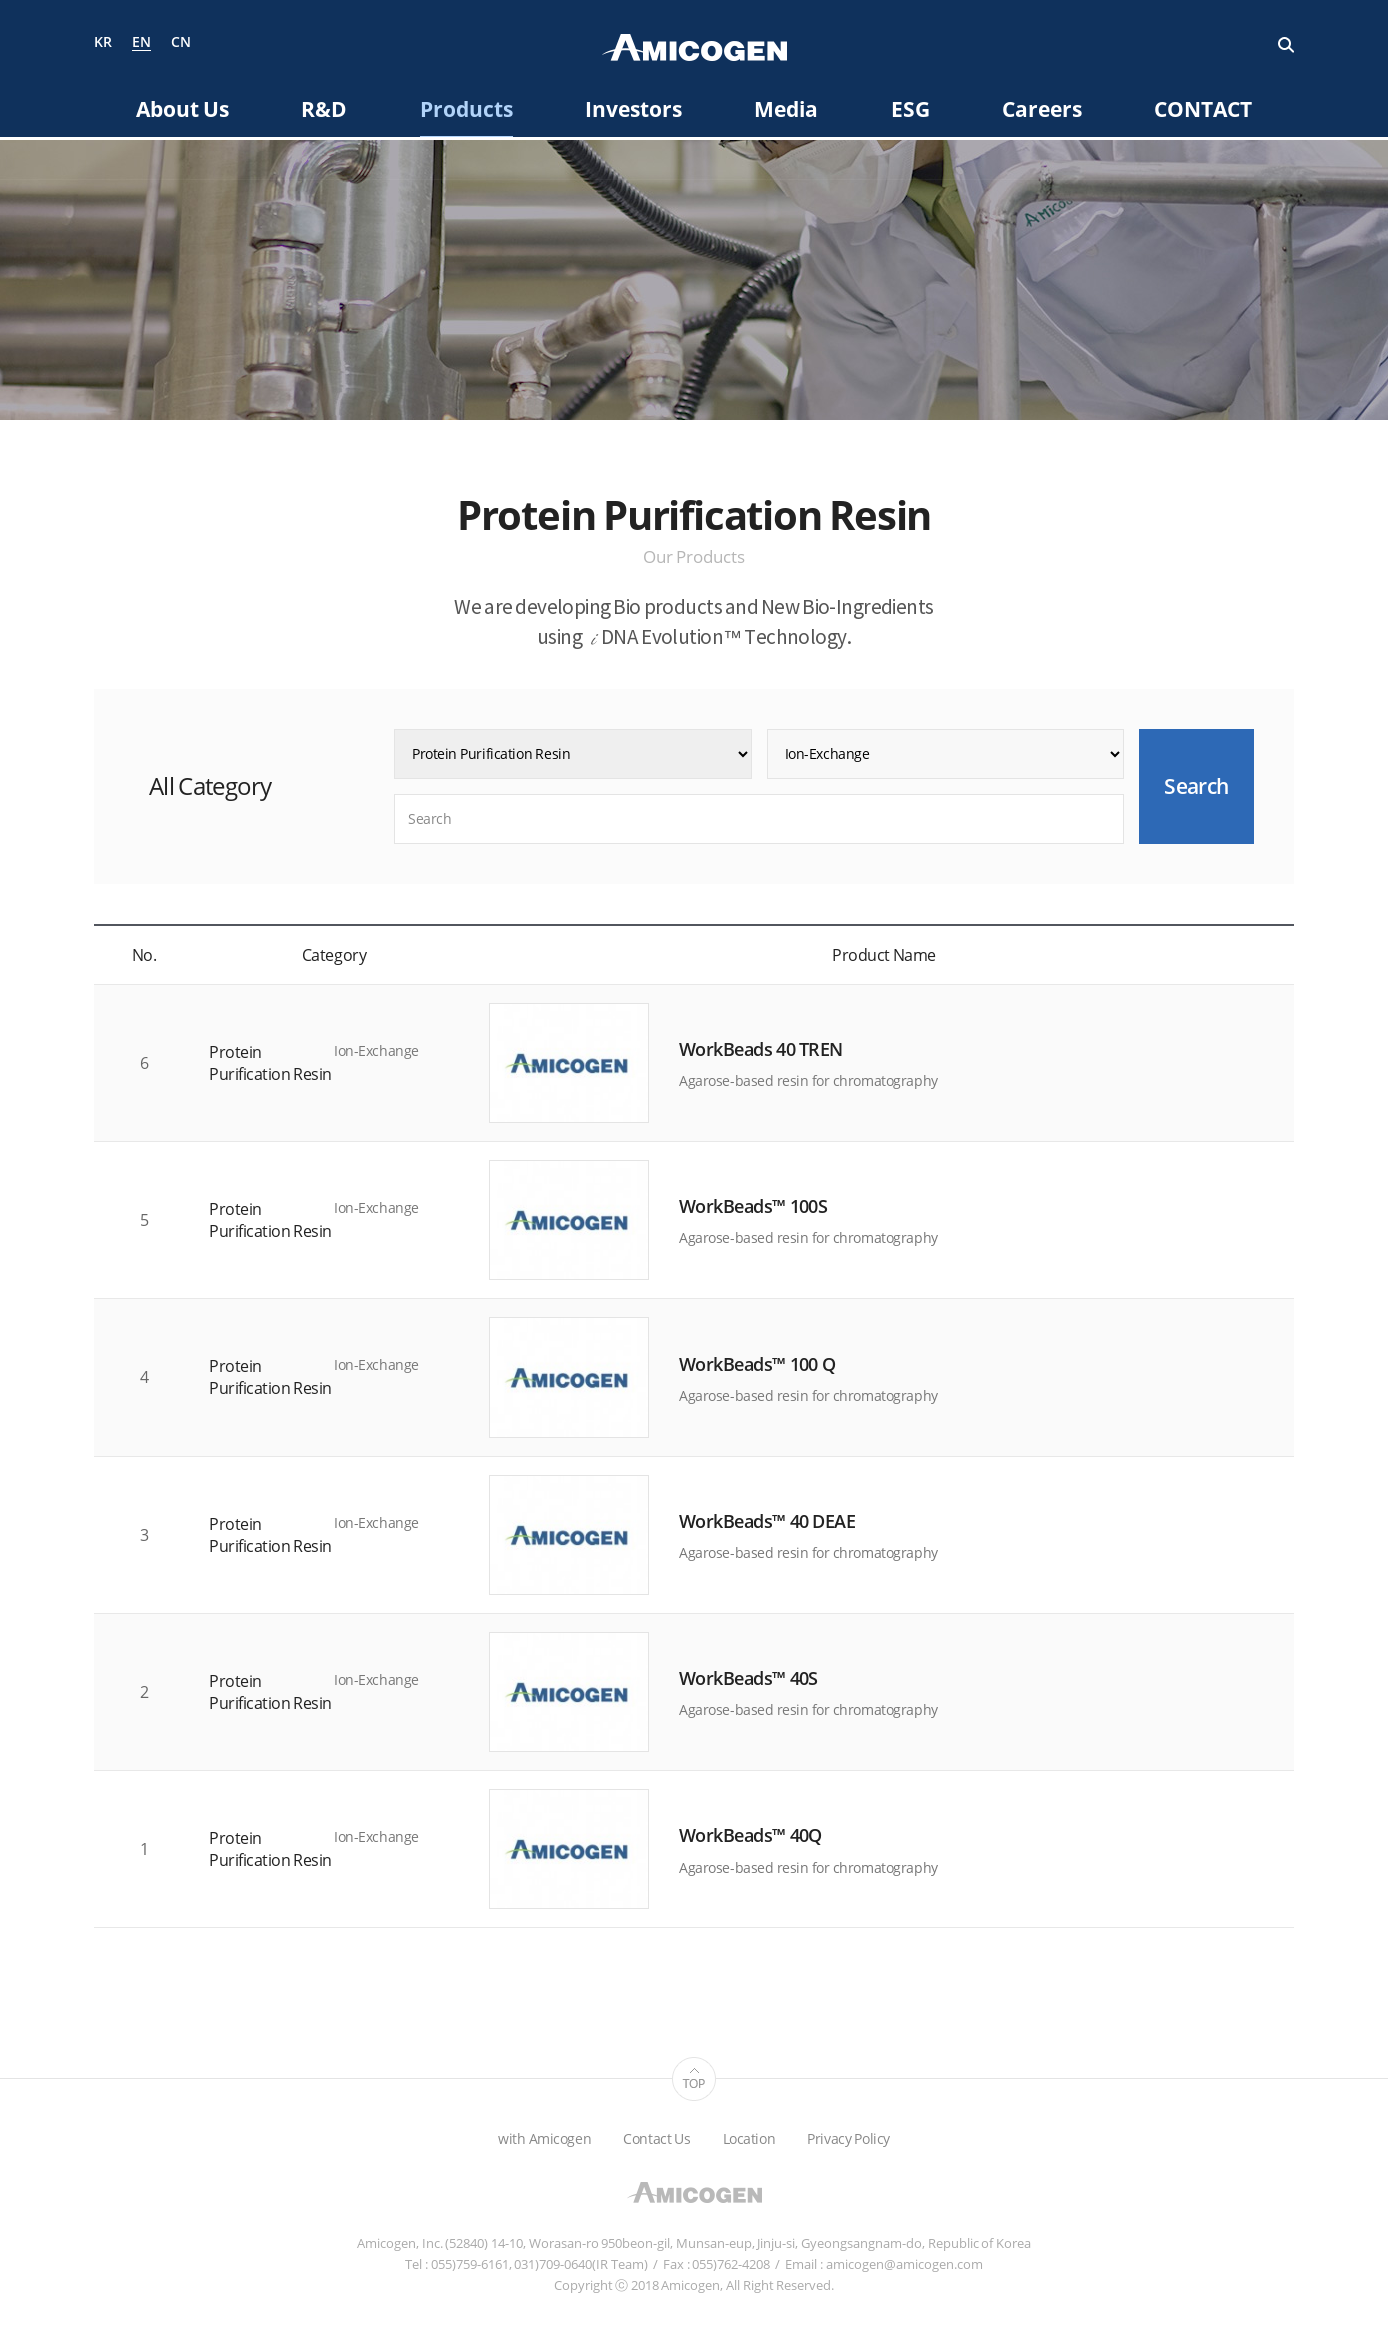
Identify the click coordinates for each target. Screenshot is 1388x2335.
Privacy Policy (848, 2138)
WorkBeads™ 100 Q (757, 1364)
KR (103, 42)
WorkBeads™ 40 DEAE (767, 1521)
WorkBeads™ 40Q (750, 1836)
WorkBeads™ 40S (748, 1678)
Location (749, 2138)
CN (181, 42)
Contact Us (656, 2138)
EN (141, 43)
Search (1286, 45)
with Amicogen (544, 2138)
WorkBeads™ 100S (753, 1206)
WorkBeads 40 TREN (761, 1049)
